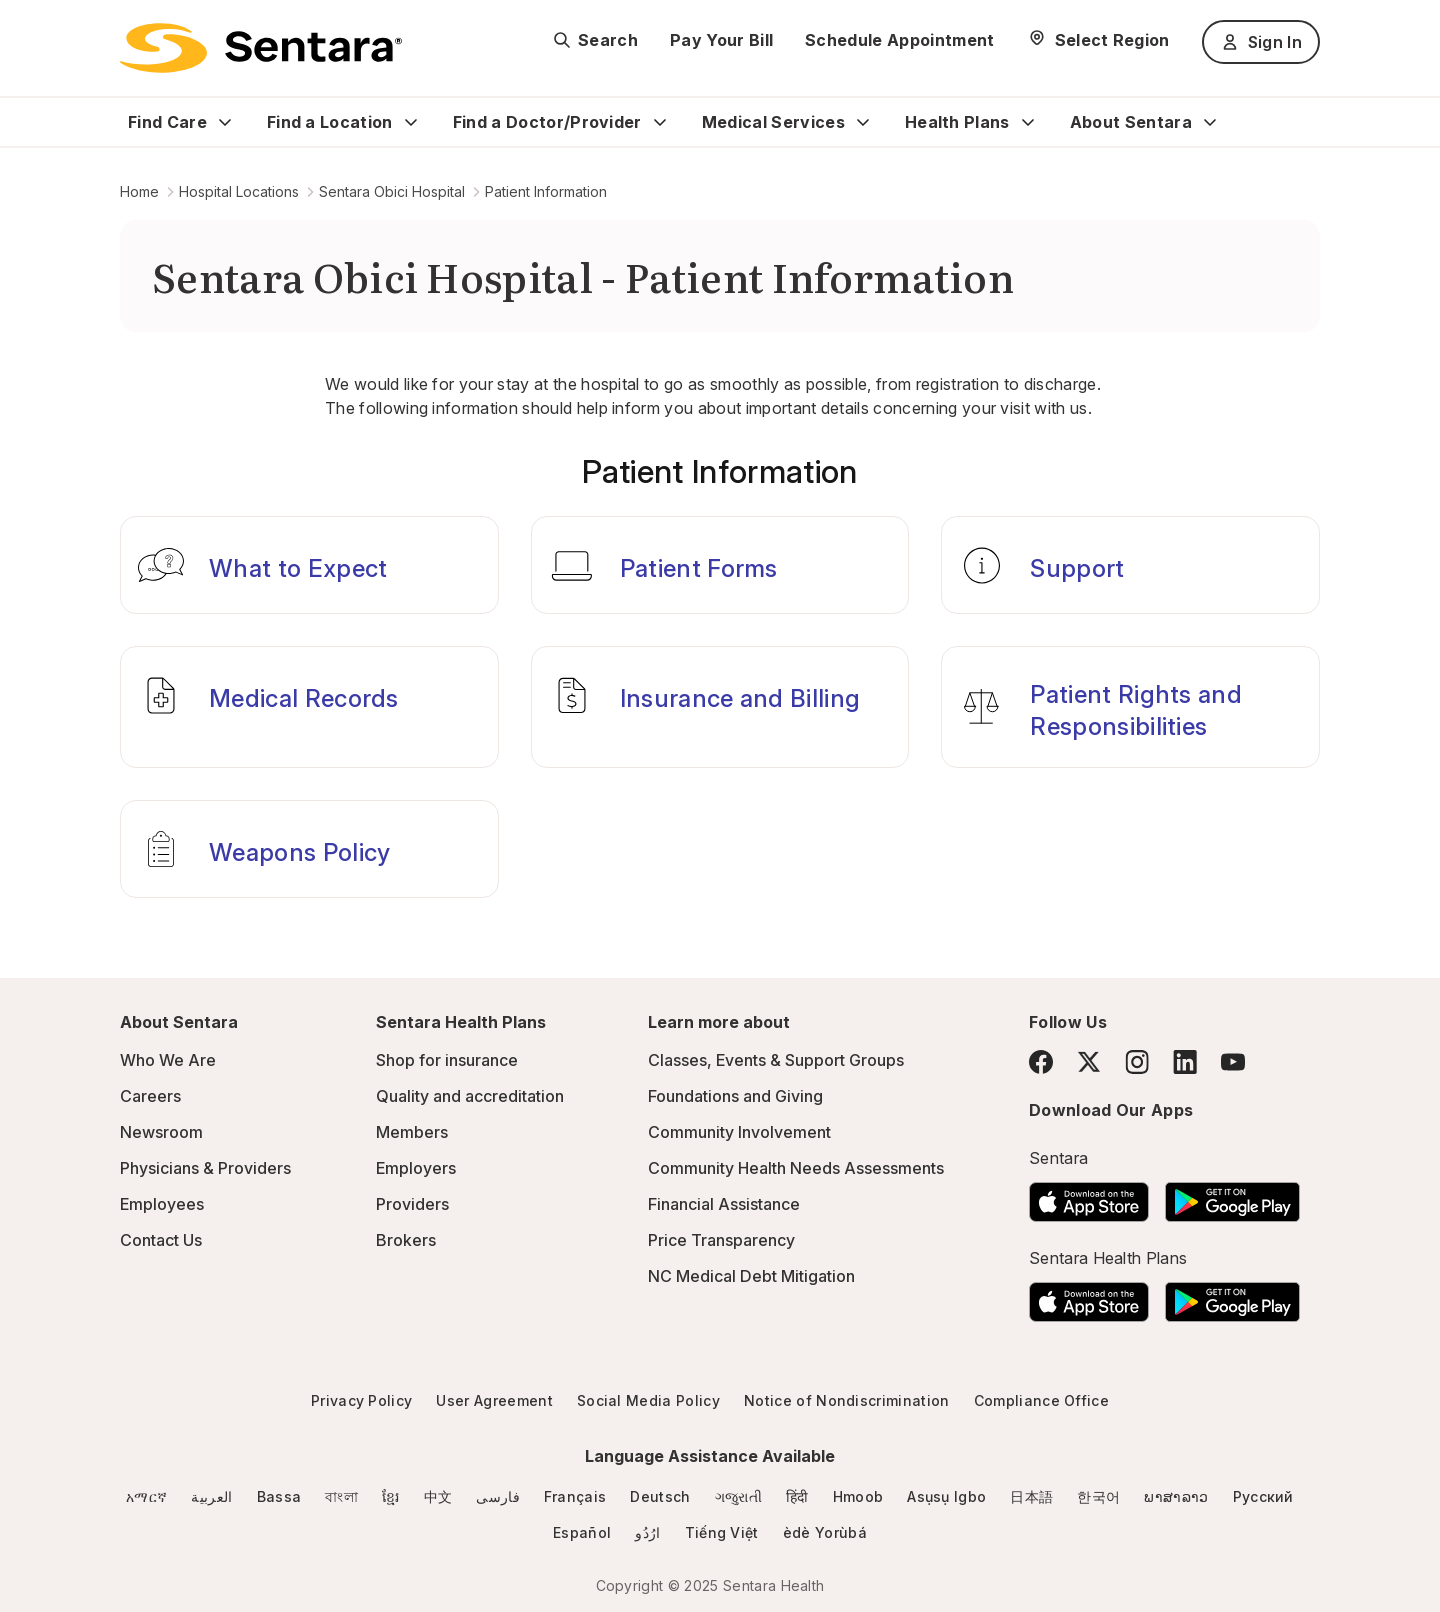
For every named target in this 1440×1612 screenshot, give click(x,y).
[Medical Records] (309, 707)
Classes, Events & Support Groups (776, 1060)
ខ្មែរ (391, 1496)
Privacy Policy (361, 1400)
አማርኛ (146, 1496)
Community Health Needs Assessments (796, 1168)
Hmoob (858, 1496)
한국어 (1098, 1496)
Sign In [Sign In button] (1261, 42)
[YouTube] (1233, 1062)
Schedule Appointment (899, 40)
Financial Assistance (724, 1204)
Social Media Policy (648, 1400)
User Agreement (494, 1400)
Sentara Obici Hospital (392, 191)
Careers (150, 1096)
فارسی (498, 1496)
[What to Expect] (309, 565)
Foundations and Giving (735, 1096)
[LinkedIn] (1185, 1061)
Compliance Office (1041, 1400)
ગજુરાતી (738, 1496)
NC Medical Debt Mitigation (751, 1276)
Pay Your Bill (721, 40)
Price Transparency (721, 1240)
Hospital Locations (239, 191)
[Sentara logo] (261, 48)
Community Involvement (739, 1132)
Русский (1263, 1496)
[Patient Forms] (720, 565)
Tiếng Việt (722, 1532)
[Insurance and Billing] (720, 707)
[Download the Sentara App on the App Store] (1089, 1196)
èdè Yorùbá (825, 1532)
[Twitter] (1089, 1062)
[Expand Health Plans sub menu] (1028, 122)
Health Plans (957, 122)
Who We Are (168, 1060)
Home (139, 191)
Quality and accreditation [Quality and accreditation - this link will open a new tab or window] (470, 1096)
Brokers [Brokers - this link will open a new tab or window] (406, 1240)
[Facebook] (1041, 1062)
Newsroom (161, 1132)
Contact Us (161, 1240)
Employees (162, 1204)
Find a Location (330, 122)
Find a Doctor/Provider (547, 122)
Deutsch (660, 1496)
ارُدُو (647, 1532)
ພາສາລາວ (1176, 1496)
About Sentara (1131, 122)
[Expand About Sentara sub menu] (1210, 122)
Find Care (167, 122)
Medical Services (773, 122)
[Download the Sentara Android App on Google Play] (1232, 1196)
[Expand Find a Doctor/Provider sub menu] (660, 122)
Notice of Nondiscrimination (847, 1400)
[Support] (1130, 565)
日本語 (1031, 1496)
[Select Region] (1098, 40)
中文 (438, 1496)
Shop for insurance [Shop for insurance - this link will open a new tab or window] (447, 1060)
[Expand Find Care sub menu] (225, 122)
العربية (211, 1496)
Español (582, 1532)
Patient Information (546, 191)
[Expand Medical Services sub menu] (863, 122)
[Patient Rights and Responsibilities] (1130, 707)
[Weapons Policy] (309, 849)
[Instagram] (1137, 1061)
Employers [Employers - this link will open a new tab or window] (416, 1168)
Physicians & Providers (205, 1168)
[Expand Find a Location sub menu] (411, 122)
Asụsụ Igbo (946, 1496)
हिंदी (797, 1496)
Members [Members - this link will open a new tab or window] (412, 1132)
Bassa (279, 1496)
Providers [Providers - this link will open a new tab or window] (412, 1204)
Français (575, 1496)
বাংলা (341, 1496)
